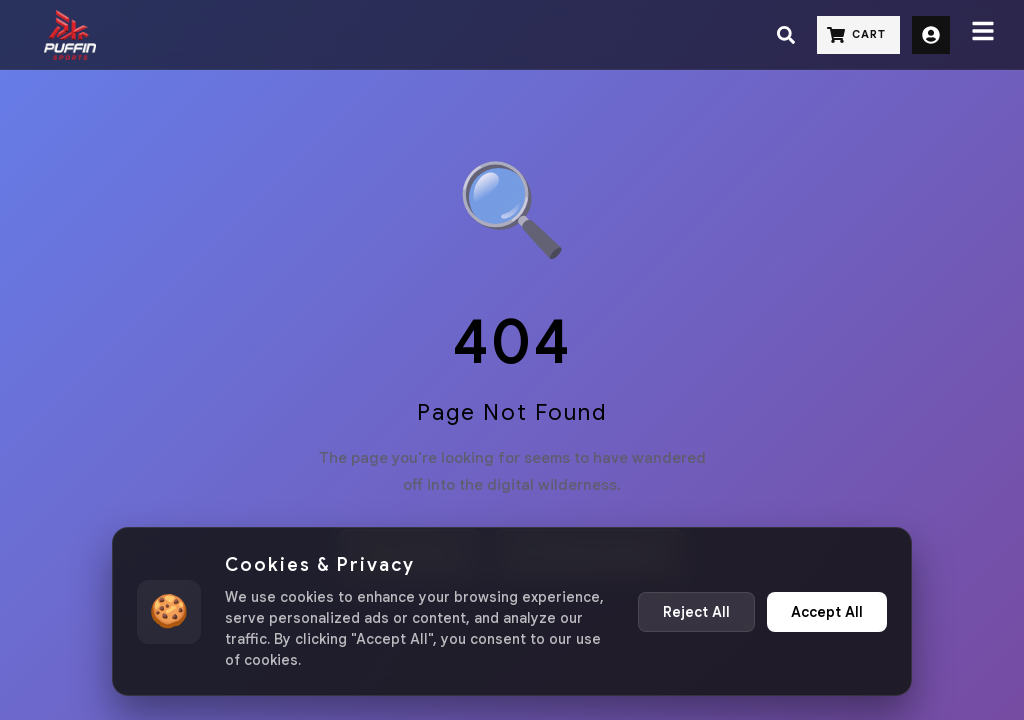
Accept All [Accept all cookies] (827, 612)
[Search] (786, 35)
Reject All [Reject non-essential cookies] (696, 612)
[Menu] (983, 35)
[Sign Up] (931, 35)
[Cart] (858, 35)
